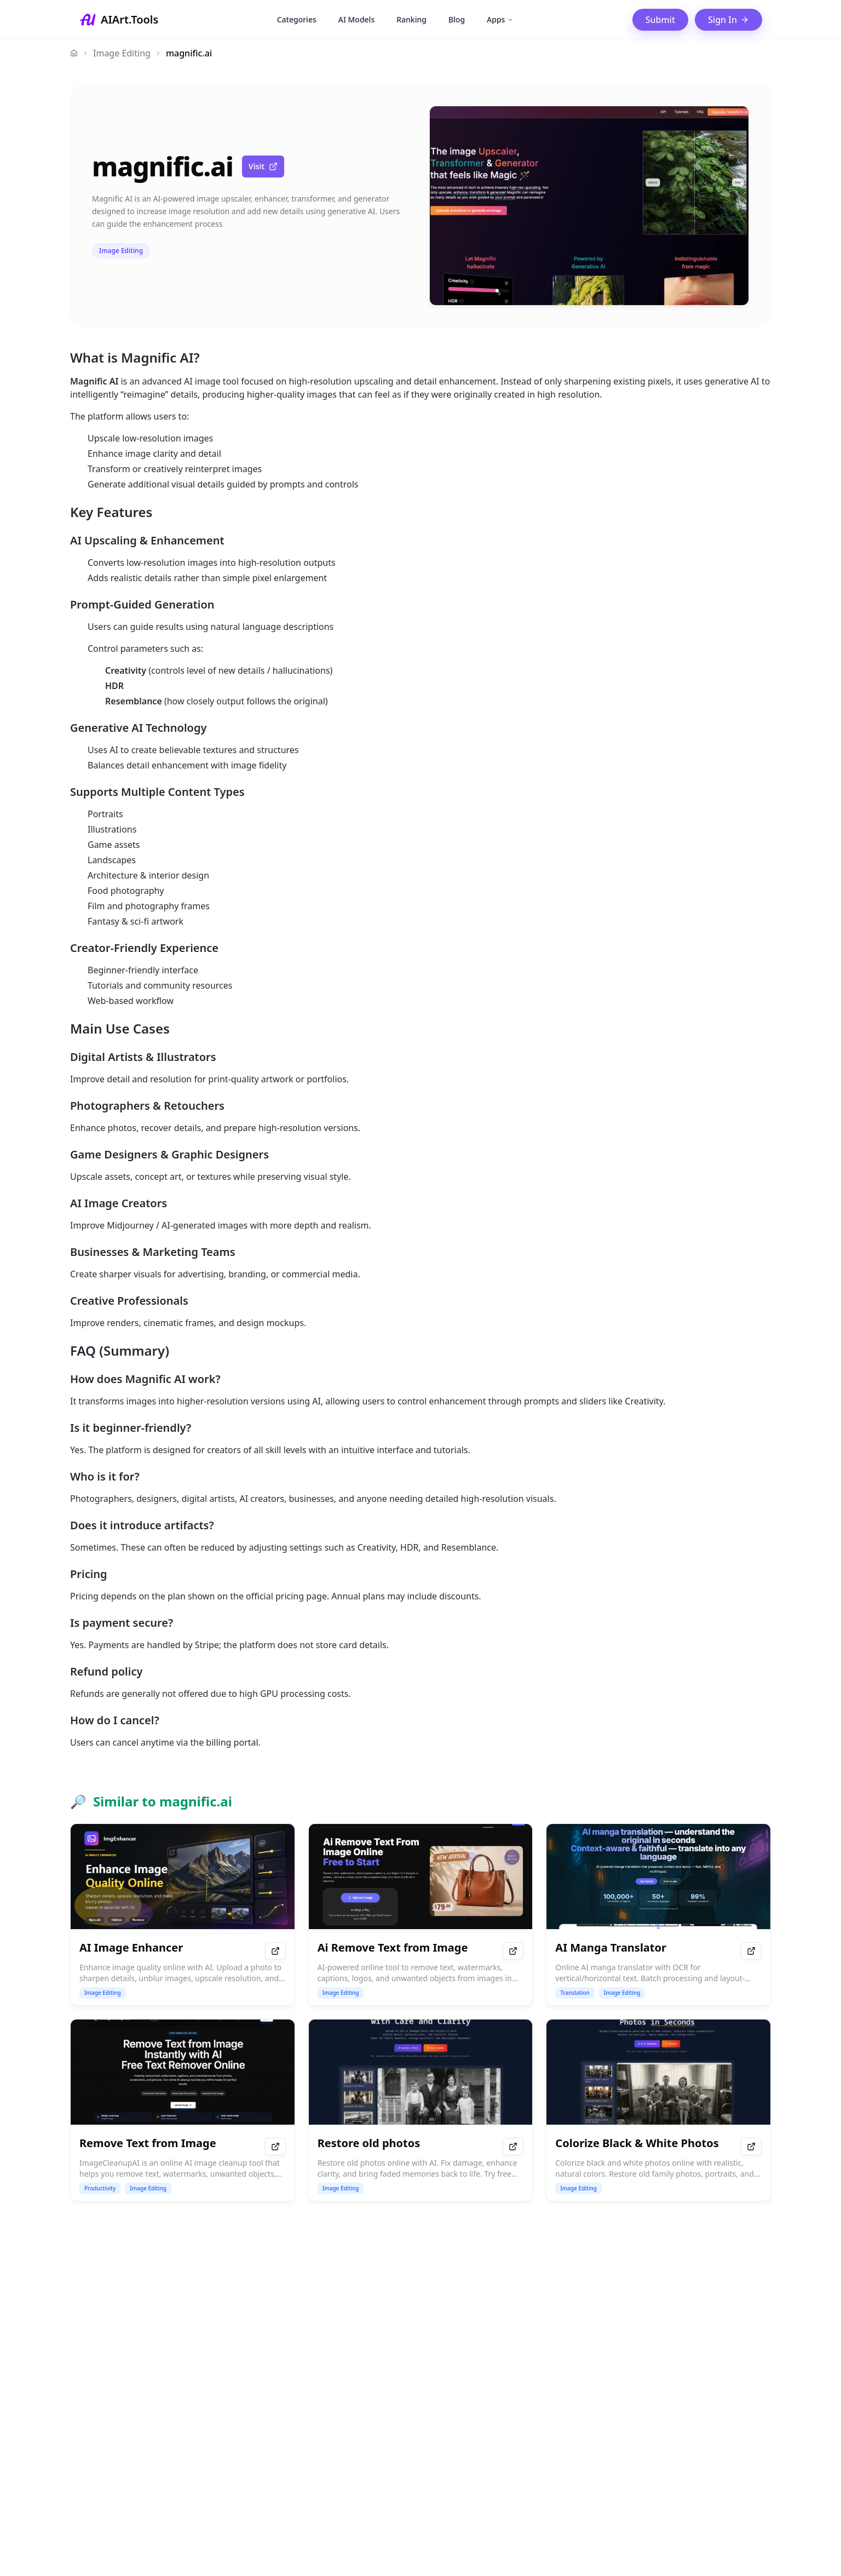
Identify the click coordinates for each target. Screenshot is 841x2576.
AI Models (356, 19)
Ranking (411, 19)
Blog (456, 19)
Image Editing (122, 53)
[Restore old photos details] (421, 2110)
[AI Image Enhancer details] (183, 1914)
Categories (296, 19)
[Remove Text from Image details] (183, 2110)
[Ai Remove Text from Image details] (421, 1914)
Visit (263, 166)
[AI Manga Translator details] (658, 1914)
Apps (500, 19)
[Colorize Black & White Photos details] (658, 2110)
